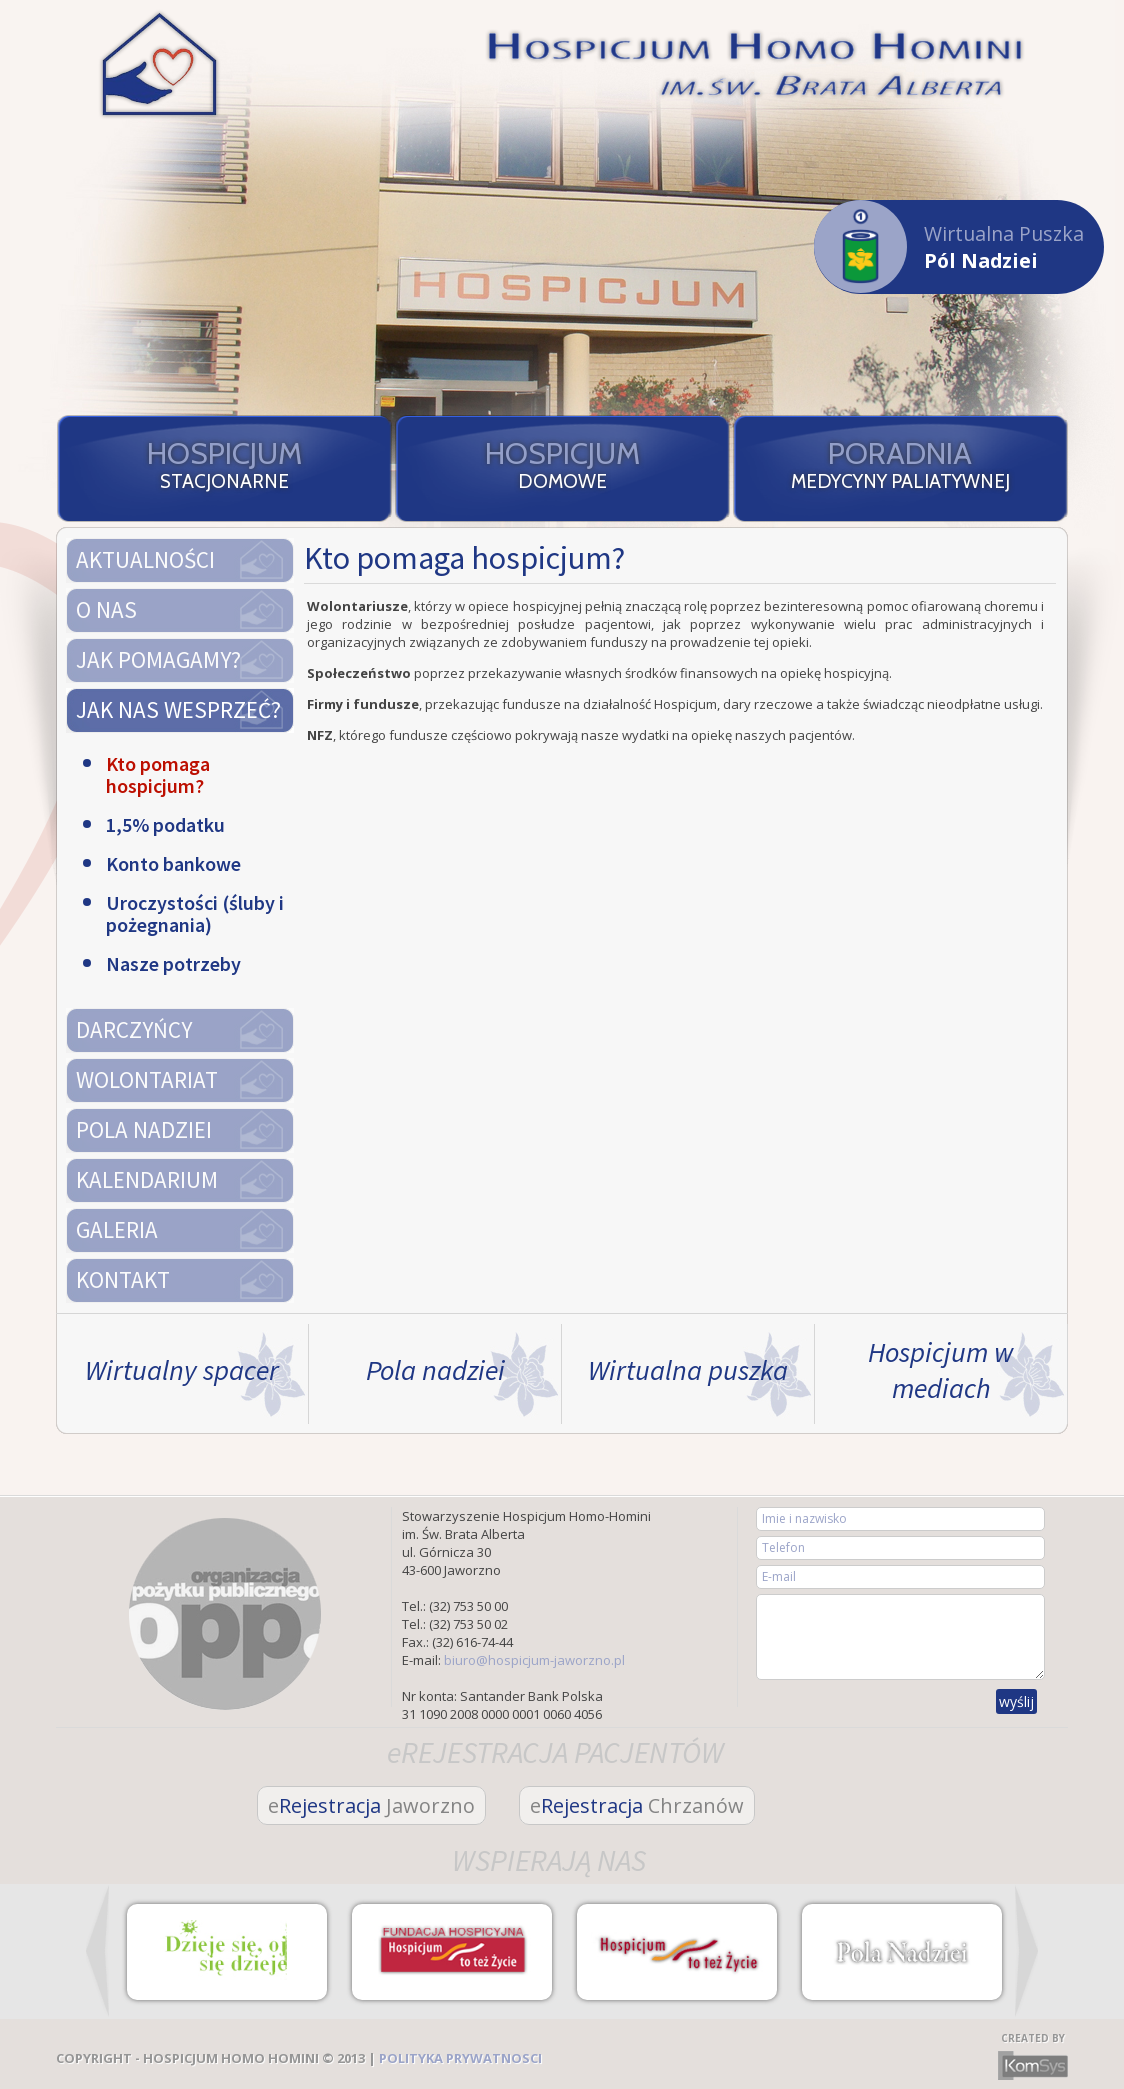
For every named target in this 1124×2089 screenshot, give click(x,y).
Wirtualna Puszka (949, 246)
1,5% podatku (165, 825)
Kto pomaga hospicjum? (158, 775)
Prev (97, 1951)
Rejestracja (371, 1805)
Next (1026, 1951)
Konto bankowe (173, 864)
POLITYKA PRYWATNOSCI (460, 2058)
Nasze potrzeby (173, 964)
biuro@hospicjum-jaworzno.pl (534, 1660)
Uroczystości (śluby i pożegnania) (195, 914)
